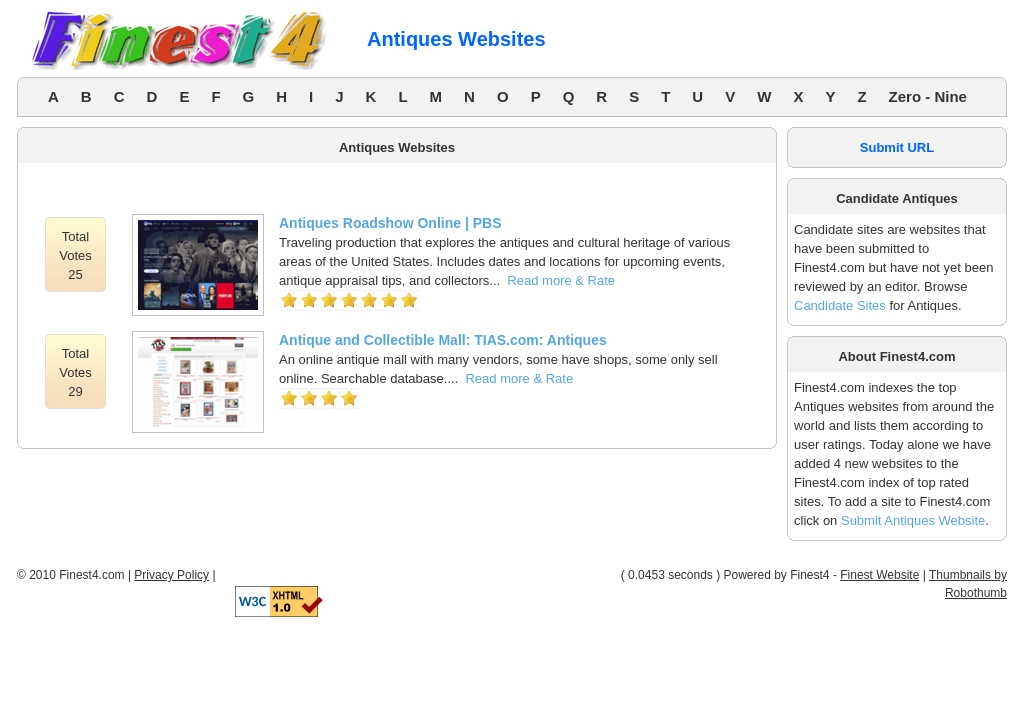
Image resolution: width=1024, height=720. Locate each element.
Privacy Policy (171, 575)
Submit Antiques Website (913, 520)
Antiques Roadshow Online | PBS (390, 223)
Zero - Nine (928, 96)
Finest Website (879, 575)
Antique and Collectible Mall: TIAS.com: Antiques (443, 340)
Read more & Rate (561, 280)
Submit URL (897, 147)
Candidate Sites (840, 305)
